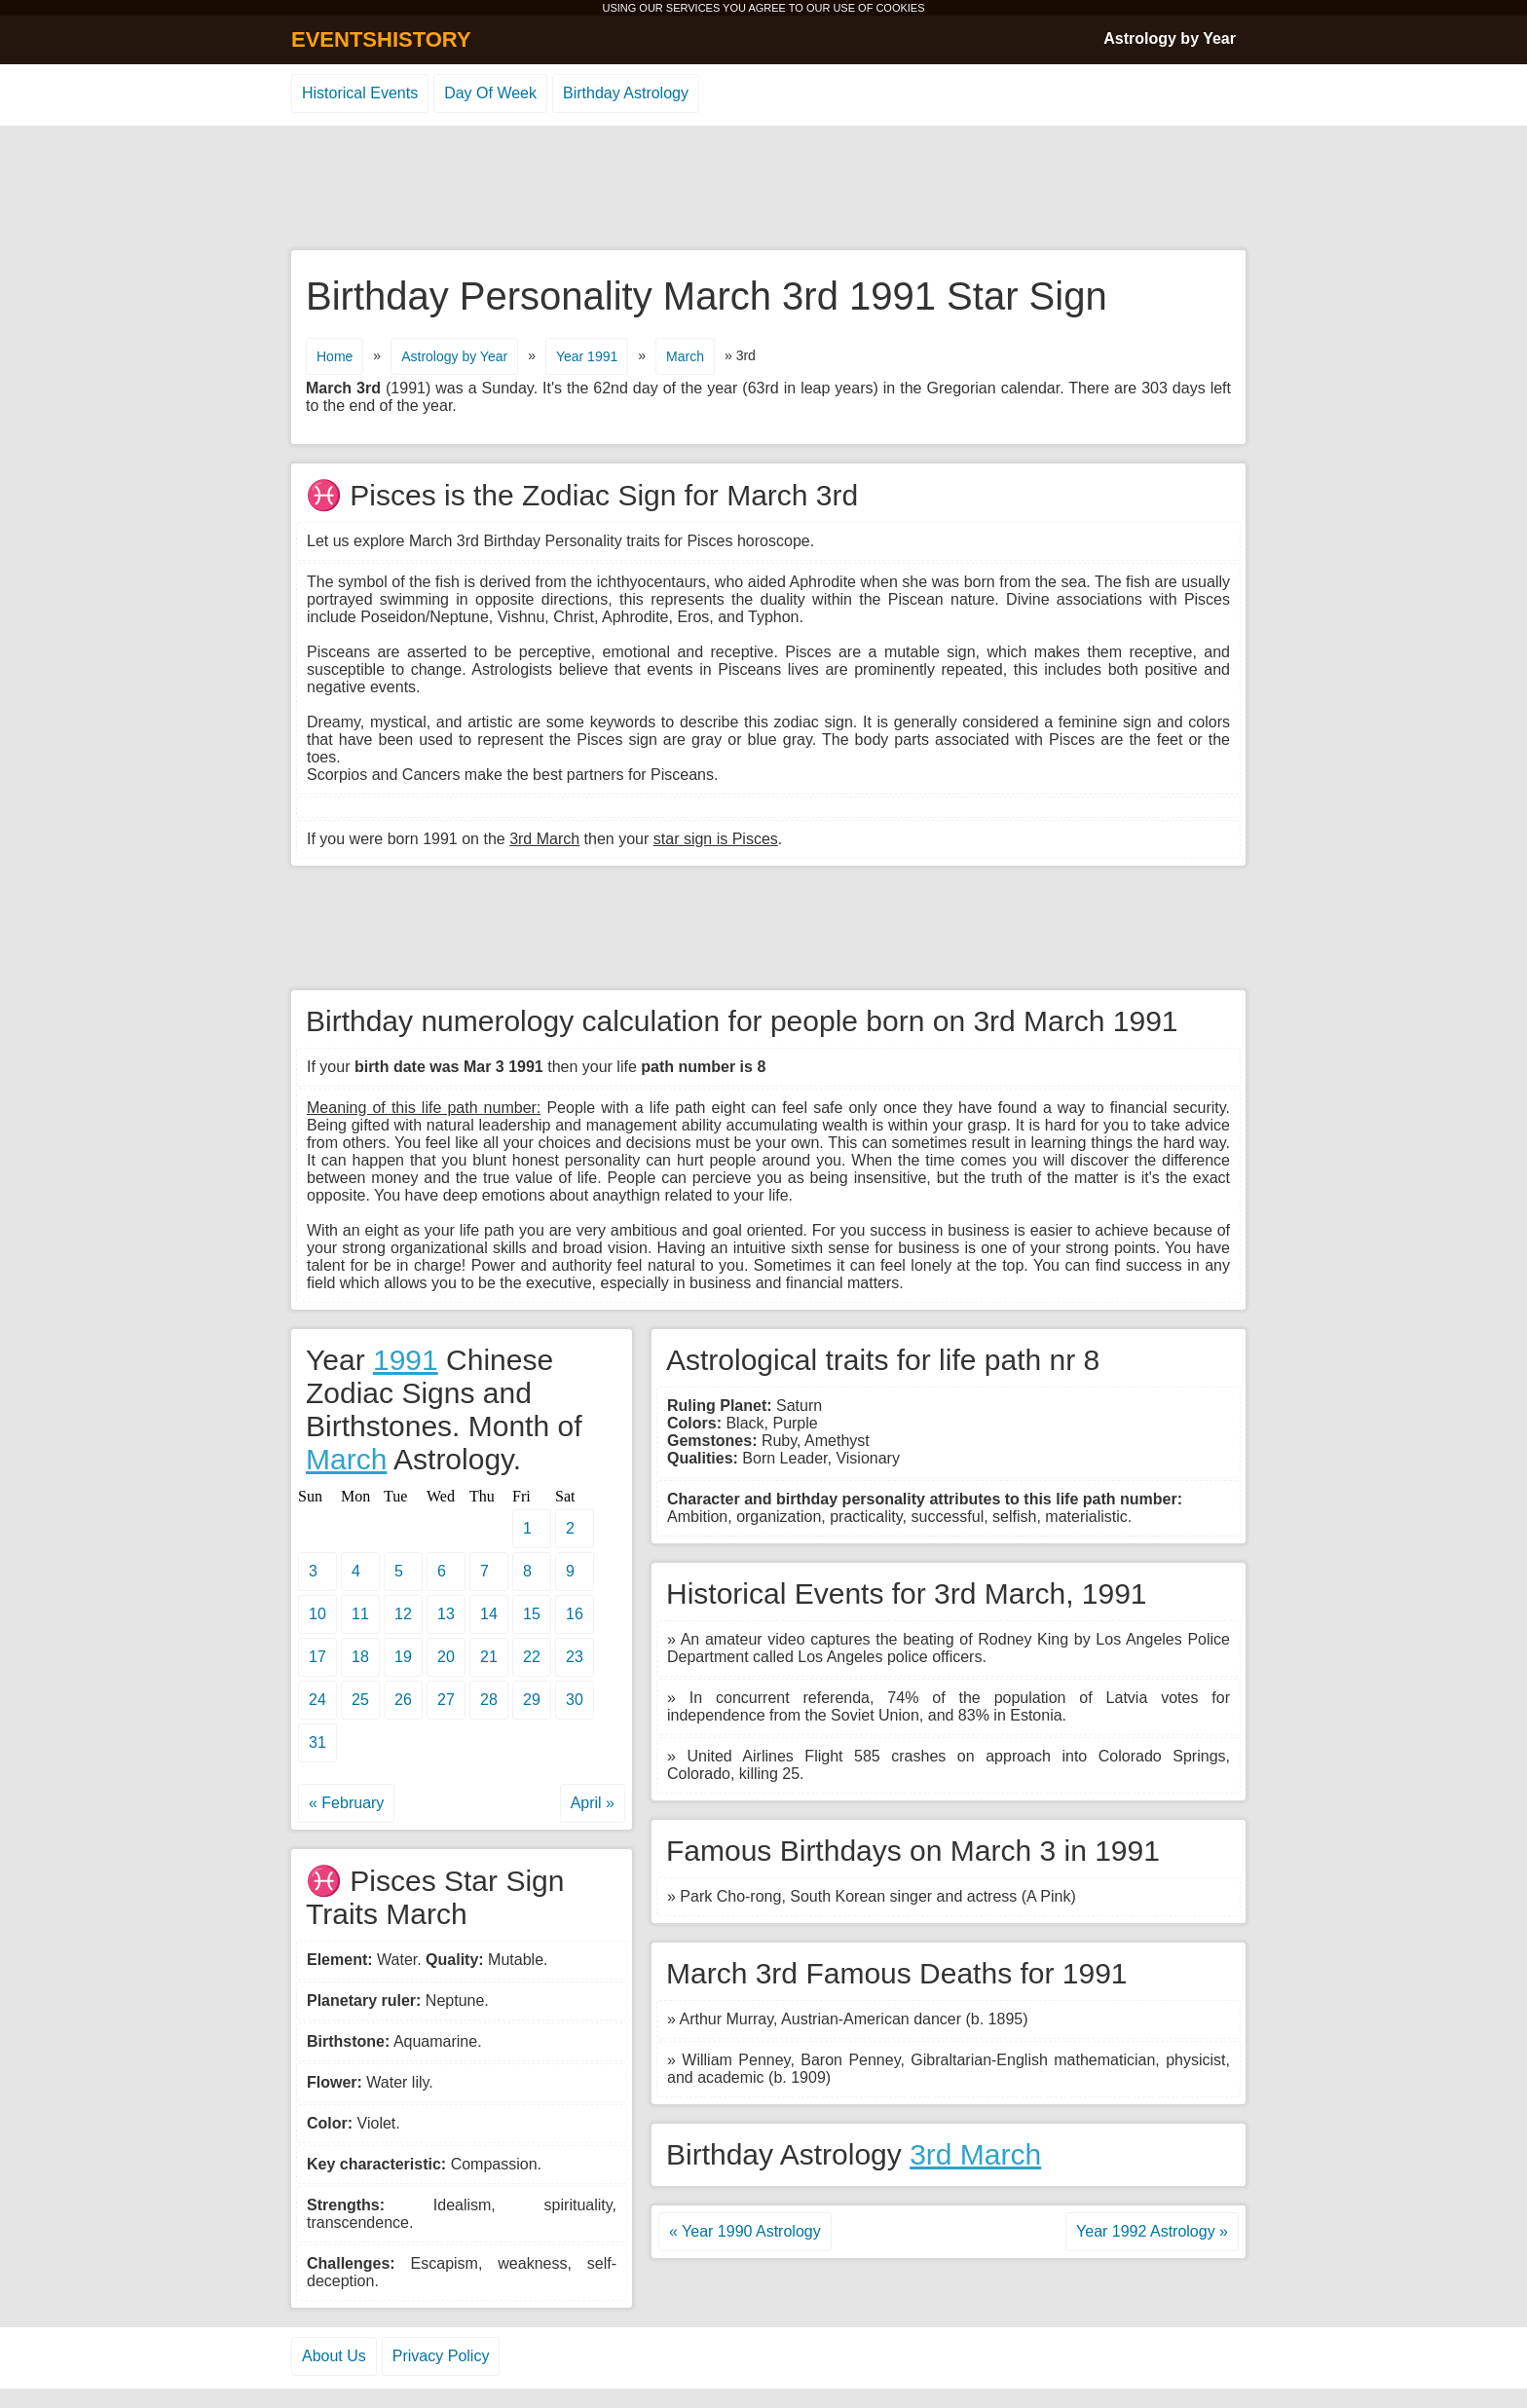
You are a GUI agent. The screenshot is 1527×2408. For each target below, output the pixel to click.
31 (317, 1742)
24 (317, 1699)
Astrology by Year (1169, 38)
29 (531, 1699)
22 (531, 1657)
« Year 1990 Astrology (745, 2231)
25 (360, 1699)
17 (317, 1657)
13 (446, 1614)
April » (593, 1803)
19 (403, 1657)
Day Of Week (490, 93)
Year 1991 (586, 356)
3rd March (975, 2154)
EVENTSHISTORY (381, 39)
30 (574, 1699)
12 (403, 1614)
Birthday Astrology (626, 93)
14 (489, 1614)
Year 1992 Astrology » (1152, 2231)
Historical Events (360, 93)
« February (346, 1803)
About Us (334, 2356)
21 (489, 1657)
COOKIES (899, 8)
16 (574, 1614)
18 (360, 1657)
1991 (405, 1360)
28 (489, 1699)
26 (403, 1699)
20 (446, 1657)
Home (335, 356)
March (685, 356)
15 (531, 1614)
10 (317, 1614)
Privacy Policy (441, 2356)
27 (446, 1699)
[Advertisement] (763, 189)
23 (574, 1657)
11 (360, 1614)
